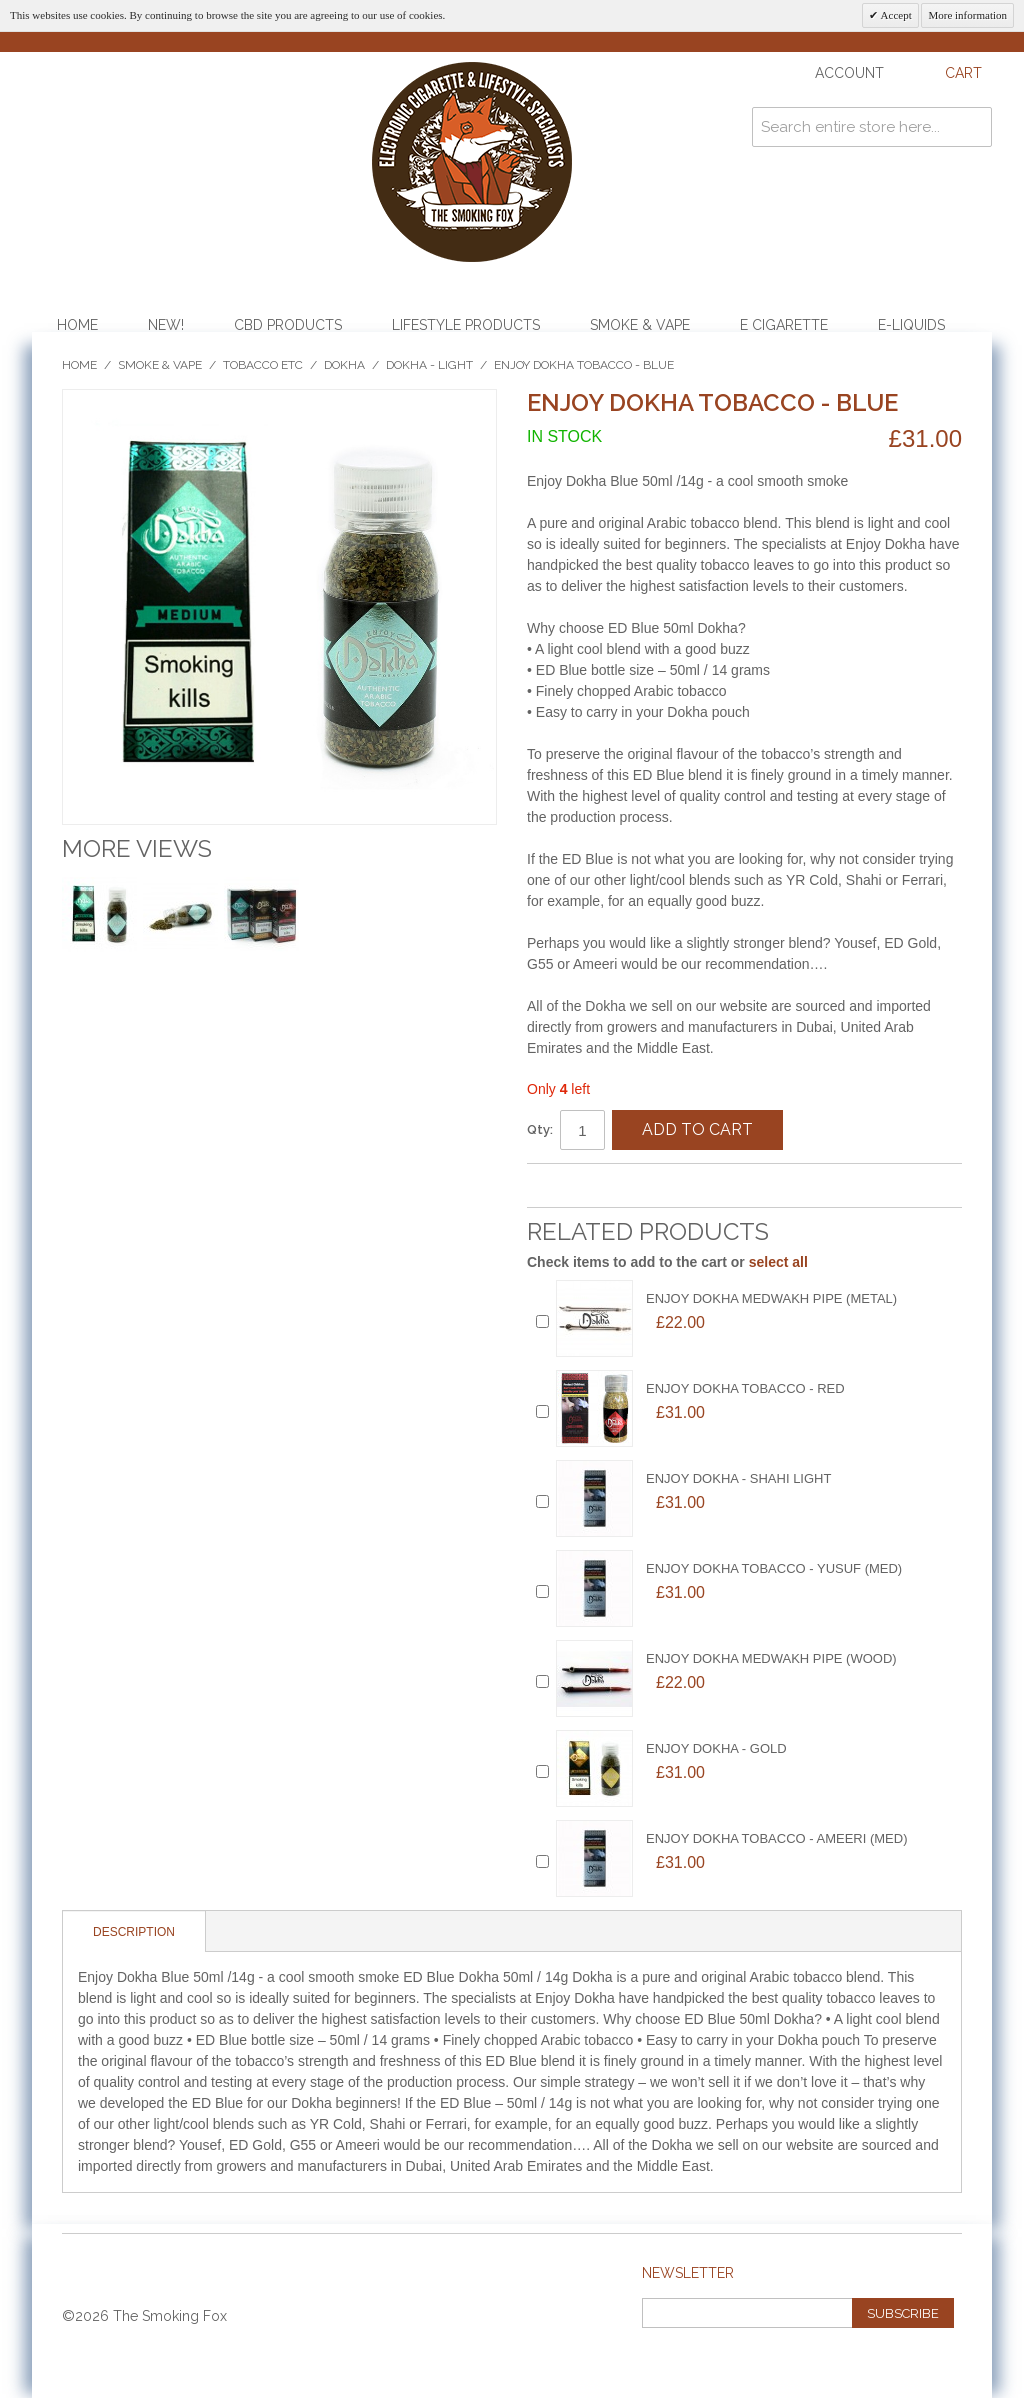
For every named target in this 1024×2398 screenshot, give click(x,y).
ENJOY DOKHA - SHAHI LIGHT (738, 1478)
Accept (894, 15)
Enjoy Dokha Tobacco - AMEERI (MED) (777, 1838)
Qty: (540, 1129)
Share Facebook (602, 1187)
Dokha (344, 365)
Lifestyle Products (466, 325)
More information (967, 15)
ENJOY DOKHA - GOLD (716, 1748)
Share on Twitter (642, 1187)
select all (778, 1262)
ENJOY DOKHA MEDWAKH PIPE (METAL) (771, 1298)
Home (77, 325)
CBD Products (288, 325)
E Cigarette (784, 325)
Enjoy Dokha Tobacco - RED (745, 1388)
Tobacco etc (263, 365)
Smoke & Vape (640, 325)
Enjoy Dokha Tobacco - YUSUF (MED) (774, 1568)
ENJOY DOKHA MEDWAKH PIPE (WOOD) (771, 1658)
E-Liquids (911, 325)
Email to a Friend (562, 1187)
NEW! (166, 325)
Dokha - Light (429, 365)
